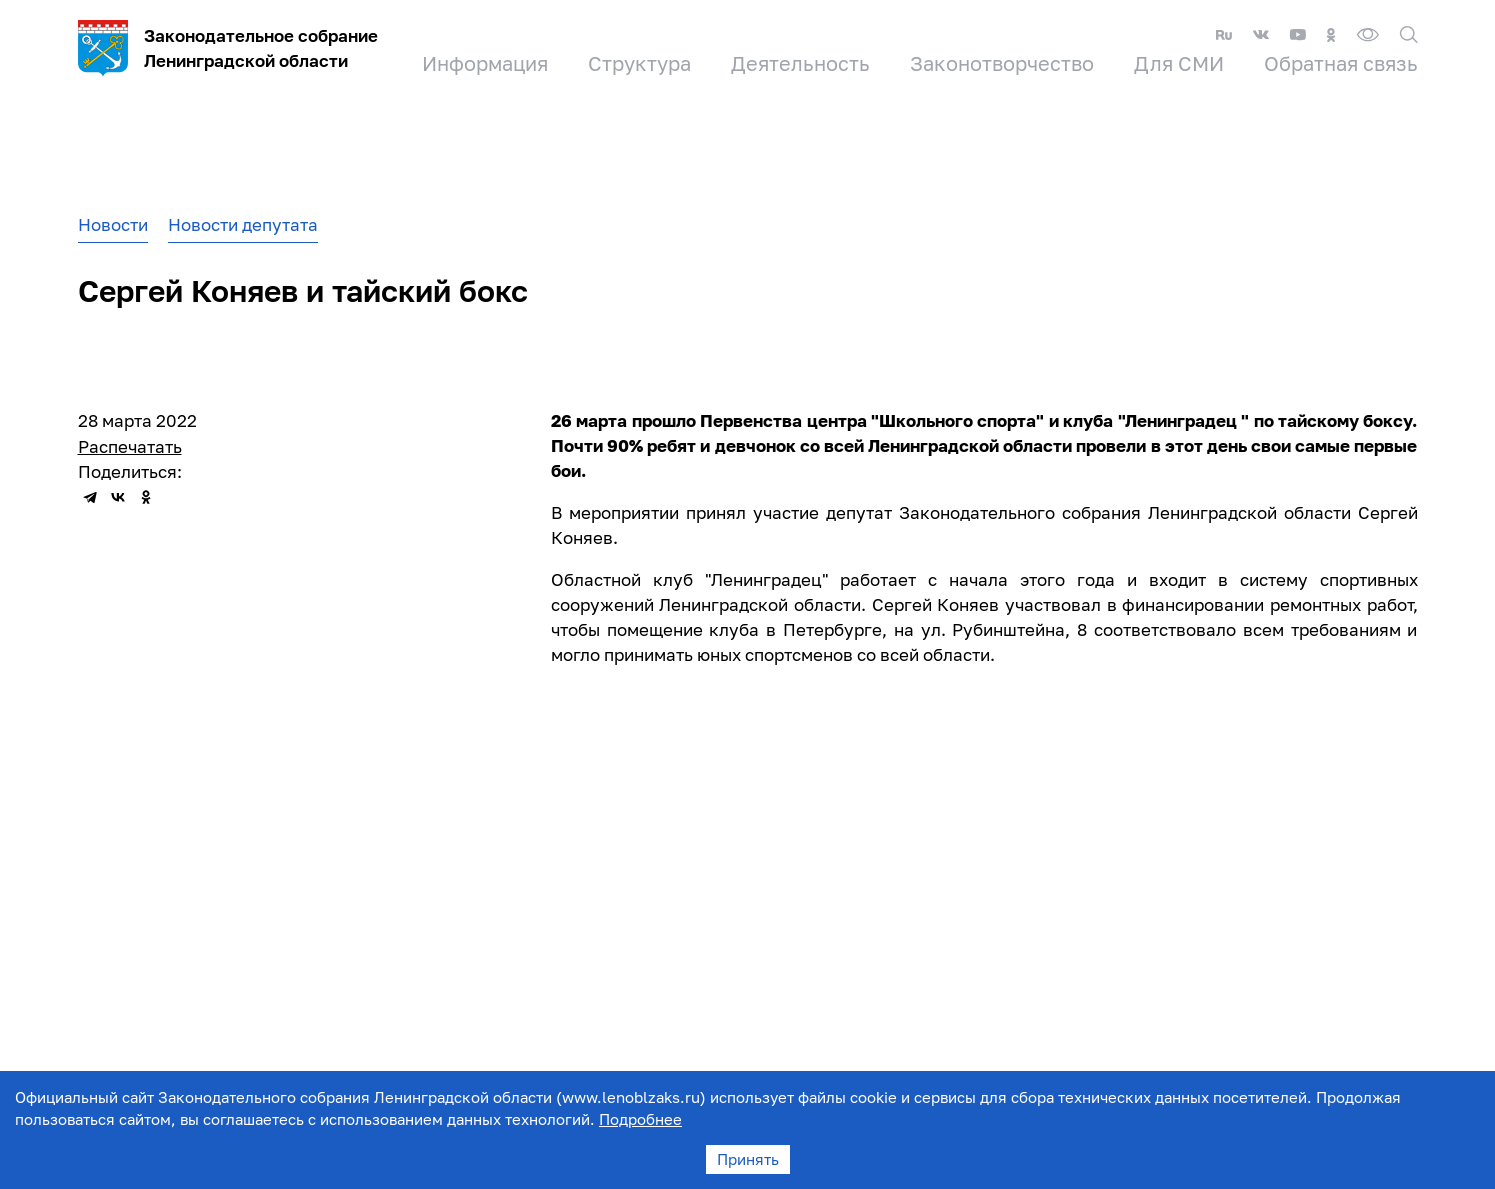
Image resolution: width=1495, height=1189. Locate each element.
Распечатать (130, 446)
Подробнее (640, 1119)
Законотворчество (1002, 63)
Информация (485, 63)
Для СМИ (1179, 63)
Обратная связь (1341, 63)
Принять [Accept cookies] (748, 1159)
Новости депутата (243, 224)
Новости (113, 224)
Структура (639, 63)
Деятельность (800, 63)
